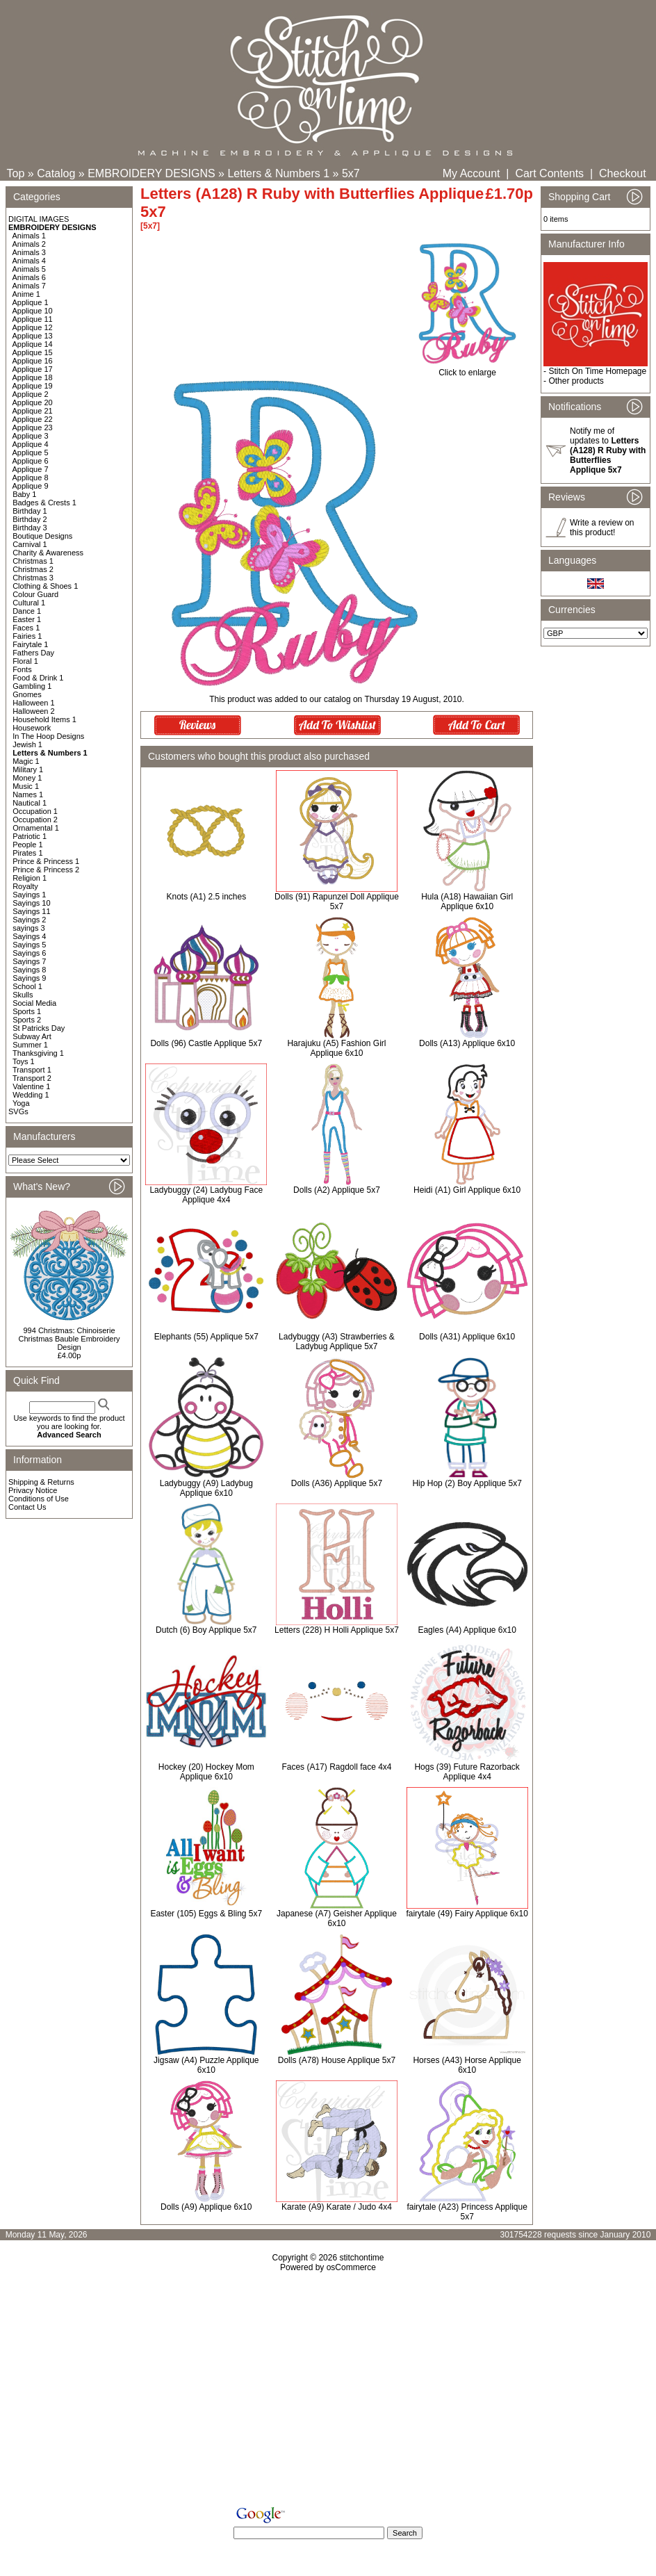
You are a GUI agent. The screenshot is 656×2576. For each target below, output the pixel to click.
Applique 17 (33, 369)
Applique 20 (33, 402)
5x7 (351, 173)
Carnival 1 (30, 544)
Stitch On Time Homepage (597, 371)
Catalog (56, 173)
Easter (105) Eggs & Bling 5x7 (206, 1913)
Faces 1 (26, 627)
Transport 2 (32, 1078)
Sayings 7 (29, 961)
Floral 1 (25, 661)
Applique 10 (33, 311)
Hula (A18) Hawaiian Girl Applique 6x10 (467, 901)
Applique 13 (33, 336)
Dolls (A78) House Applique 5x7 (336, 2060)
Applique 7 (31, 469)
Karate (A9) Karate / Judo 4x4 (336, 2207)
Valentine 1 (31, 1086)
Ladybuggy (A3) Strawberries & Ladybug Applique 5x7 (337, 1341)
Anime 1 (26, 294)
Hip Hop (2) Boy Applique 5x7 (466, 1483)
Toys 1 (24, 1061)
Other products (575, 381)
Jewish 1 (27, 744)
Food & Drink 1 (38, 678)
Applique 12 (33, 327)
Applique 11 (33, 319)
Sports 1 (27, 1011)
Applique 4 (31, 444)
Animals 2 (29, 244)
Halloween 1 (34, 703)
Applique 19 (33, 386)
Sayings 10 (31, 903)
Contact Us (27, 1507)
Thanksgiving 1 (38, 1053)
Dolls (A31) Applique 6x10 (467, 1337)
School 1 (27, 986)
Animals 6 (29, 277)
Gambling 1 (32, 686)
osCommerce (351, 2267)
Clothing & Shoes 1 (45, 586)
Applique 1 (31, 302)
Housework (32, 728)
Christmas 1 (33, 561)
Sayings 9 (29, 978)
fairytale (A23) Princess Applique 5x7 (467, 2212)
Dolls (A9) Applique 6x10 (206, 2207)
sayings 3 (28, 928)
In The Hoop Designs (48, 736)
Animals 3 (29, 252)
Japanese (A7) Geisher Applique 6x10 (337, 1918)
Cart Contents (549, 173)
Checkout (622, 173)
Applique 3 (31, 436)
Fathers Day (33, 653)
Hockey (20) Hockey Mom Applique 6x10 (206, 1772)
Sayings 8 (29, 969)
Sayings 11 (31, 911)
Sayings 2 (29, 919)
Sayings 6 (29, 953)
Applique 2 (31, 394)
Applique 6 (31, 461)
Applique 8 (31, 477)
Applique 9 (31, 486)
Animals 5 (29, 269)
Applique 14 (33, 344)
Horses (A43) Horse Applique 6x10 (466, 2065)
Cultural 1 (29, 602)
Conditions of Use (38, 1498)
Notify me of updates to (608, 450)
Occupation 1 (35, 811)
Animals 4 (29, 260)
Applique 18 (33, 377)
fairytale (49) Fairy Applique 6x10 (466, 1913)
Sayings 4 (29, 936)
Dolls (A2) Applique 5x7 (336, 1190)
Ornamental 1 (36, 828)
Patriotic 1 (30, 836)
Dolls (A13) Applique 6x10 (467, 1043)
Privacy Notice (32, 1490)
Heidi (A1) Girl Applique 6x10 (466, 1190)
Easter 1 (27, 619)
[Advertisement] (328, 2391)
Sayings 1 (29, 894)
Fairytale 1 (30, 644)
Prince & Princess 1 (46, 861)
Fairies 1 (27, 636)
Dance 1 (27, 611)
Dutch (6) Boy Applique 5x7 (206, 1630)
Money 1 (27, 778)
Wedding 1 (31, 1095)
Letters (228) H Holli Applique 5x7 (336, 1630)
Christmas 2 (33, 569)
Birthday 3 (30, 527)
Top (16, 173)
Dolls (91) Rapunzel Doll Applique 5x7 (336, 901)
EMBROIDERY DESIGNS (151, 173)
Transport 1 (32, 1070)
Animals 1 (29, 235)
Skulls (23, 995)
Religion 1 (30, 878)
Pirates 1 (27, 853)
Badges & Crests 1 (44, 502)
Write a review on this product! (602, 527)
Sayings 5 (29, 944)
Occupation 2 (35, 819)
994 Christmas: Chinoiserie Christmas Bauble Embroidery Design (69, 1338)
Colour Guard (35, 594)
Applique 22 (33, 419)
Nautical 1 (30, 803)
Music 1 (26, 786)
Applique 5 (31, 452)
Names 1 (28, 794)
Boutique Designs (42, 536)
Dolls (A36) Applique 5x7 (336, 1483)
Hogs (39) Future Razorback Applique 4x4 (466, 1772)
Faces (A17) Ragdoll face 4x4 (336, 1767)
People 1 (27, 844)
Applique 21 (33, 411)
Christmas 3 (33, 577)
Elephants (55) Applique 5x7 (206, 1337)
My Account (471, 173)
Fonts (22, 669)
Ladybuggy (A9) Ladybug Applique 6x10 (206, 1488)
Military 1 (28, 769)
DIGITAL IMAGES (38, 219)
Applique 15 (33, 352)
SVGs (18, 1111)
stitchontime (361, 2258)
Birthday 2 (30, 519)
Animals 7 (29, 286)
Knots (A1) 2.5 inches (206, 897)
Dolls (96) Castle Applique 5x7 (206, 1043)
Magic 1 (26, 761)
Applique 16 (33, 361)
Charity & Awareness (48, 552)
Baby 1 (24, 494)
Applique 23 (33, 427)
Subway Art (32, 1036)
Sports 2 (27, 1020)
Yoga (21, 1103)
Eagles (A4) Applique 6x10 (467, 1630)
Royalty (25, 886)
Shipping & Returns (41, 1482)
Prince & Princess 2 (46, 869)
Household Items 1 (44, 719)
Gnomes (27, 694)
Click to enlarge (467, 368)
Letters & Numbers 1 (278, 173)
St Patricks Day (39, 1028)
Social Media (34, 1003)
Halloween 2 (34, 711)
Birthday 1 (30, 511)
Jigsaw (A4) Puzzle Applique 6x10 (206, 2065)
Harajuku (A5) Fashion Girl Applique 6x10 (336, 1048)
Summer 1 (30, 1045)
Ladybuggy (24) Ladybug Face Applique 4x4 (206, 1195)
